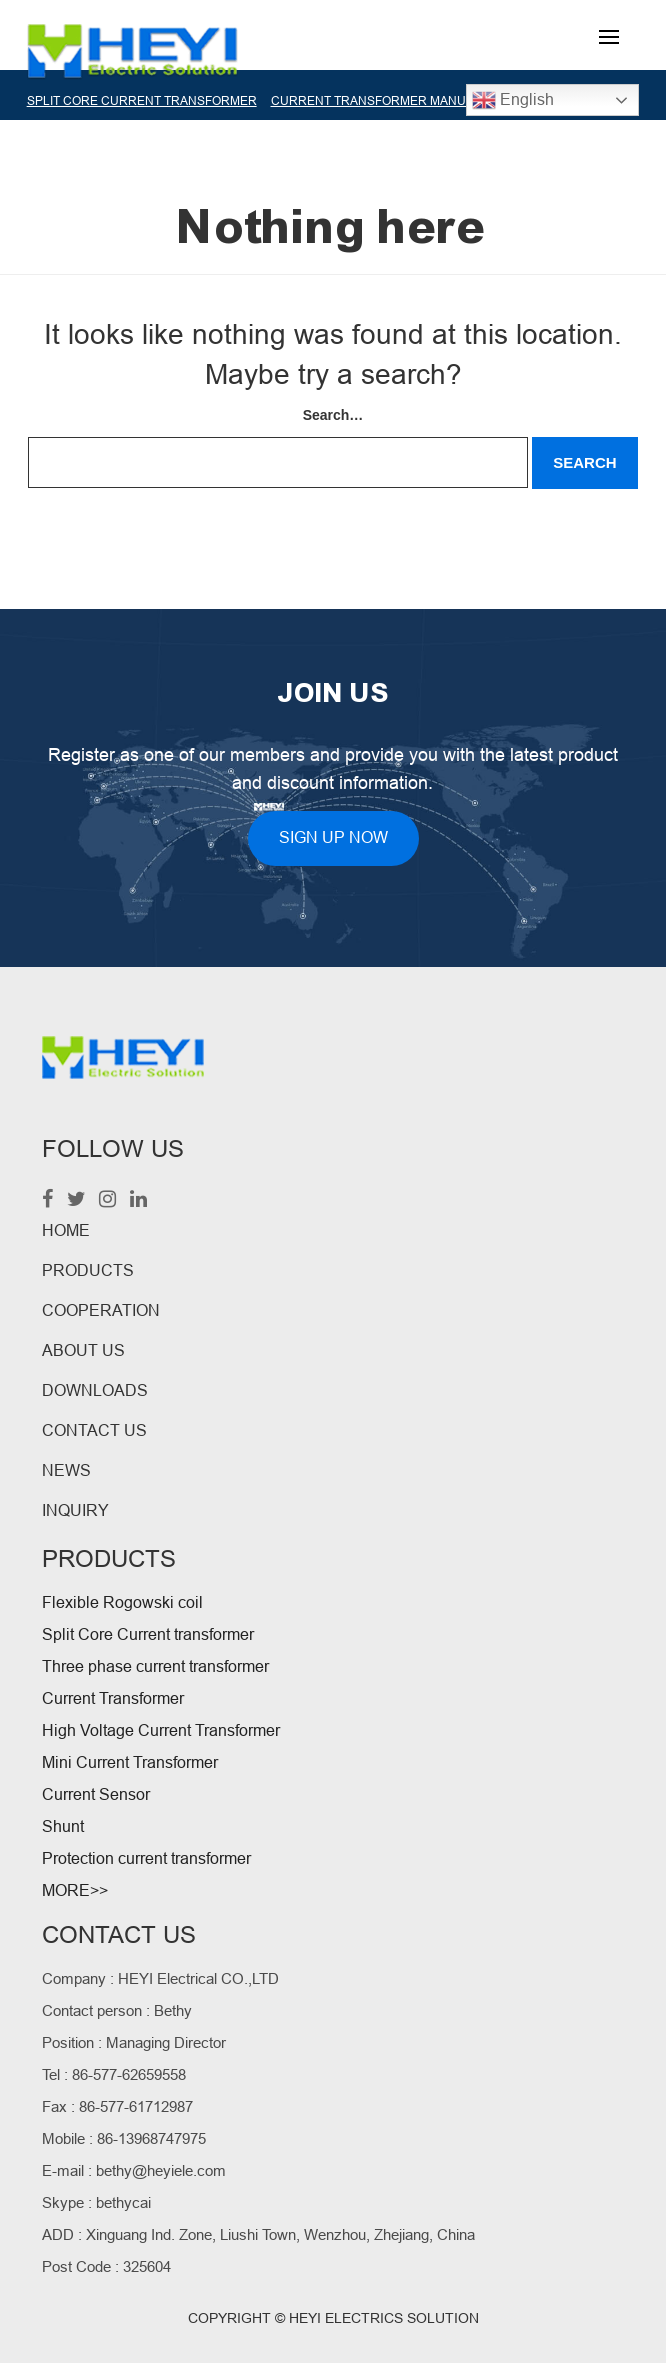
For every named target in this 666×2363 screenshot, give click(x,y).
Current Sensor (96, 1794)
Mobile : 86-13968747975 (124, 2138)
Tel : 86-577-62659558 (114, 2074)
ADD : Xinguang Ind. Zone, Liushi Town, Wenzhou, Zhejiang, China (258, 2234)
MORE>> (75, 1890)
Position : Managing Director (134, 2042)
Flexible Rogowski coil (122, 1602)
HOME (66, 1230)
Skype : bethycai (96, 2202)
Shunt (63, 1826)
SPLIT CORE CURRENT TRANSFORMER (142, 101)
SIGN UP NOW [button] (333, 837)
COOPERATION (101, 1310)
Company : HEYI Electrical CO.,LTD (160, 1978)
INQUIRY (75, 1510)
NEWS (66, 1470)
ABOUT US (83, 1350)
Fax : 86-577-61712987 (117, 2106)
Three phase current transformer (155, 1666)
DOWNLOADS (95, 1390)
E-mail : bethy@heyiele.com (134, 2170)
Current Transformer (113, 1698)
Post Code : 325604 (106, 2266)
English (513, 100)
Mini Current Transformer (130, 1762)
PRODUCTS (88, 1270)
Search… (333, 415)
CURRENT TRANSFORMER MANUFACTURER (401, 101)
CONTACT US (94, 1430)
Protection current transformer (146, 1858)
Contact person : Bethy (117, 2010)
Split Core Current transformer (148, 1634)
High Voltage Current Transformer (161, 1730)
